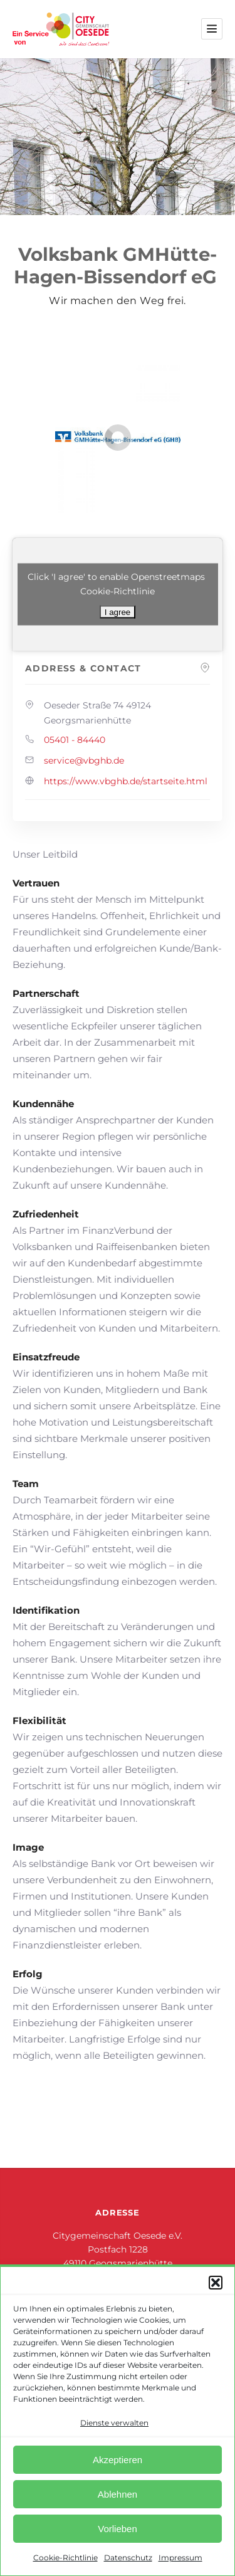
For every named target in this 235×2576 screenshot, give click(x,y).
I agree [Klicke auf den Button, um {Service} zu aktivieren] (118, 612)
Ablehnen (117, 2494)
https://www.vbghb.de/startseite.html (125, 781)
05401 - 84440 (74, 739)
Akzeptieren (117, 2459)
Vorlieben (117, 2528)
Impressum (180, 2557)
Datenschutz (128, 2557)
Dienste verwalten (114, 2422)
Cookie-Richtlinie (65, 2557)
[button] (215, 2282)
